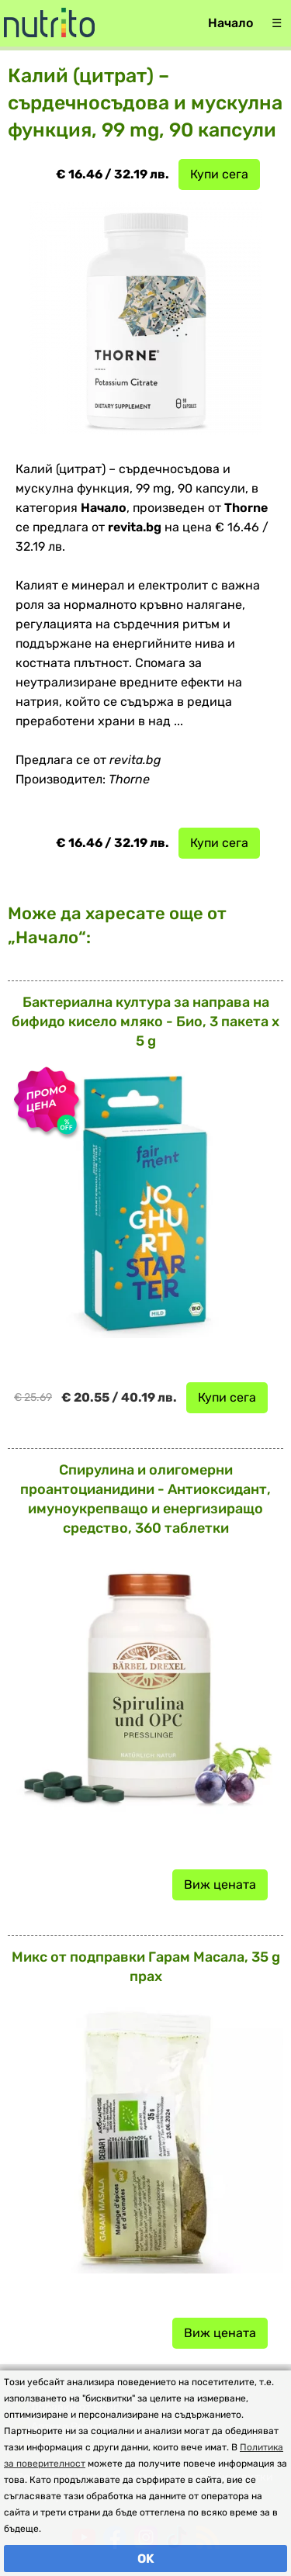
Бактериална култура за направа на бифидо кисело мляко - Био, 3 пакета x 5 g (145, 1021)
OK (145, 2558)
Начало (230, 23)
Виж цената (220, 1884)
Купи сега (219, 174)
